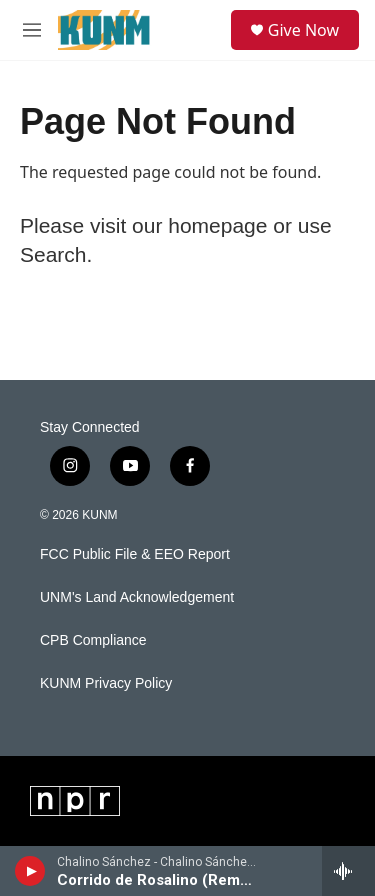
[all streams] (348, 871)
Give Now (303, 30)
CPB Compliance (93, 640)
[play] (30, 871)
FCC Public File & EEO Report (135, 554)
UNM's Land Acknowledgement (137, 597)
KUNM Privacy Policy (106, 683)
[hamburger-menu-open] (32, 30)
